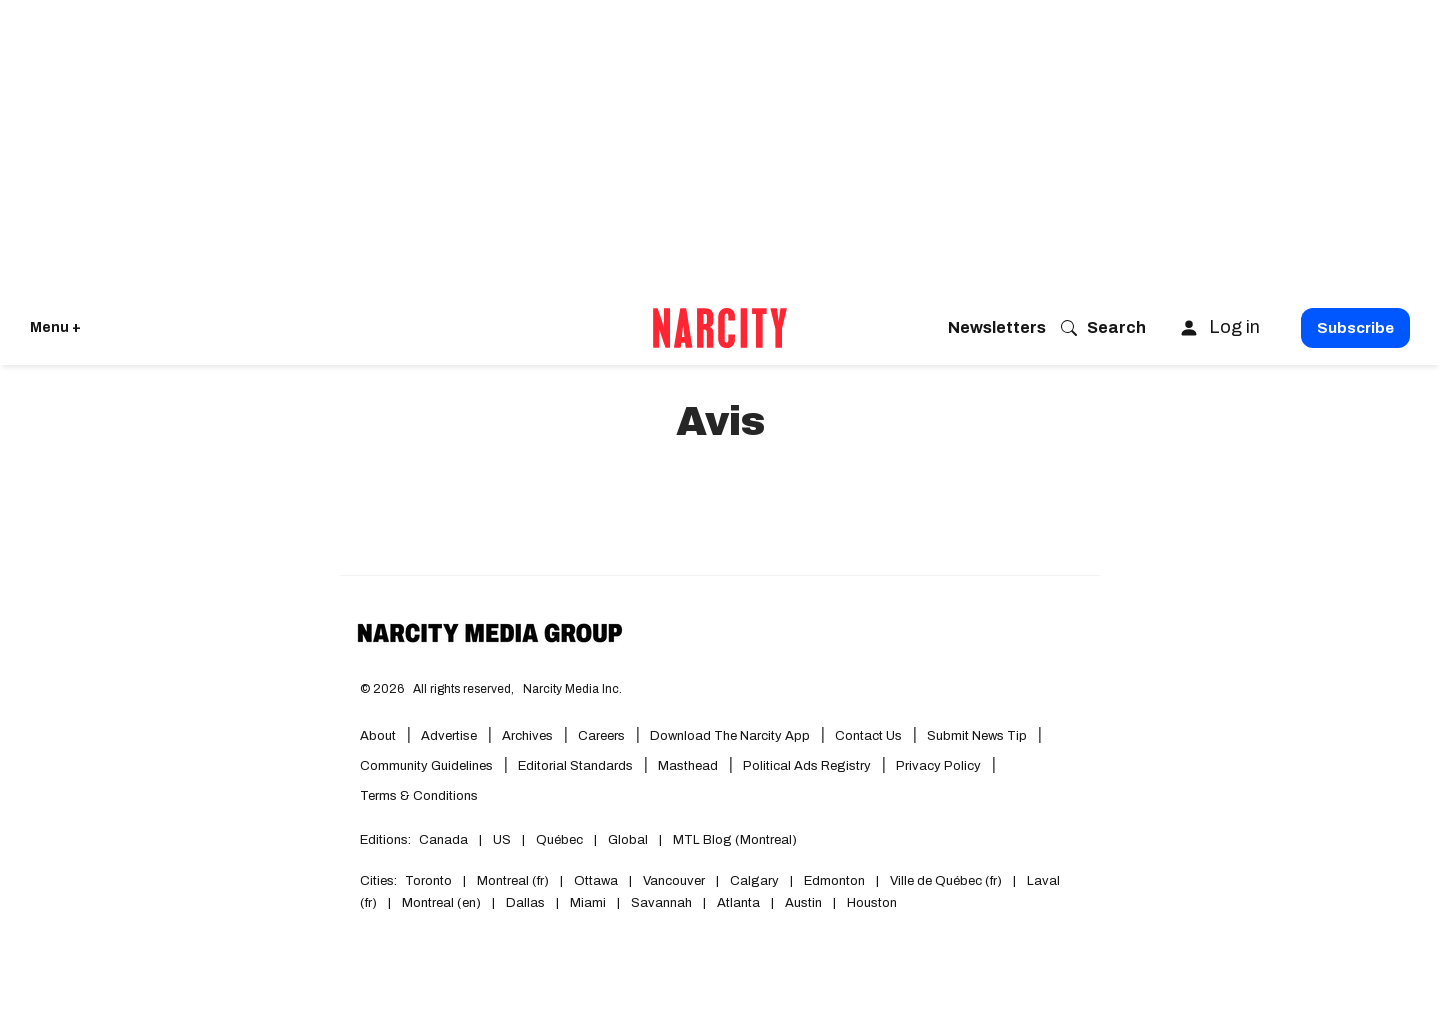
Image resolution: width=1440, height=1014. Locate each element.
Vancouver (674, 881)
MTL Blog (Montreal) (735, 840)
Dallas (525, 903)
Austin (803, 903)
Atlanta (738, 903)
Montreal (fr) (513, 881)
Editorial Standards (575, 766)
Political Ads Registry (807, 766)
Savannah (661, 903)
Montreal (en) (441, 903)
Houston (872, 903)
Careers (601, 736)
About (378, 736)
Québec (559, 840)
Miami (588, 903)
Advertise (449, 736)
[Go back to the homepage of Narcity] (720, 328)
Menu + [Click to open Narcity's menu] (55, 327)
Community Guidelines (426, 766)
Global (628, 840)
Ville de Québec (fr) (946, 881)
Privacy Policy (938, 766)
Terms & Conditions (419, 796)
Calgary (754, 881)
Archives (527, 736)
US (502, 840)
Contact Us (868, 736)
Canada (443, 840)
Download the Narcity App (730, 736)
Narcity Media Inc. (572, 689)
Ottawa (596, 881)
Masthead (688, 766)
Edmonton (834, 881)
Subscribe (1355, 328)
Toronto (428, 881)
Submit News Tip (977, 736)
